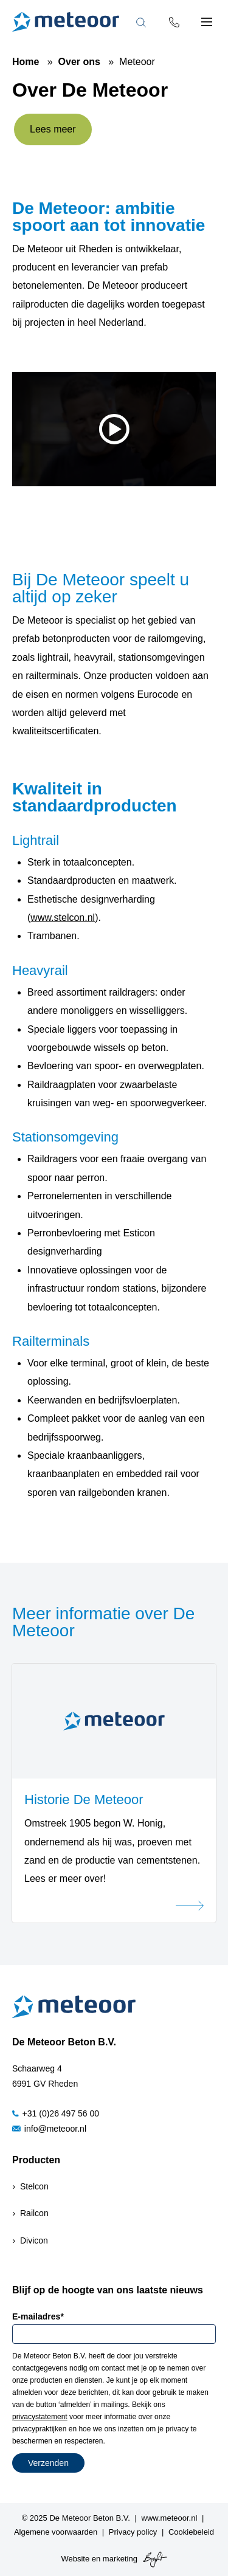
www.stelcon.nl (62, 917)
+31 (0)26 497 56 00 (55, 2113)
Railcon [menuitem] (34, 2213)
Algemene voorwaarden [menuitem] (55, 2531)
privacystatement (39, 2416)
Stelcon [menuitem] (34, 2186)
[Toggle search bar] (141, 22)
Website (75, 2558)
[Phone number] (174, 22)
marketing (120, 2558)
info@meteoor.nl (49, 2128)
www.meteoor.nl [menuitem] (170, 2518)
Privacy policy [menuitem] (133, 2531)
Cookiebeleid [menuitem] (191, 2531)
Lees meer (53, 129)
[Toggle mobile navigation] (207, 22)
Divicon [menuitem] (34, 2240)
